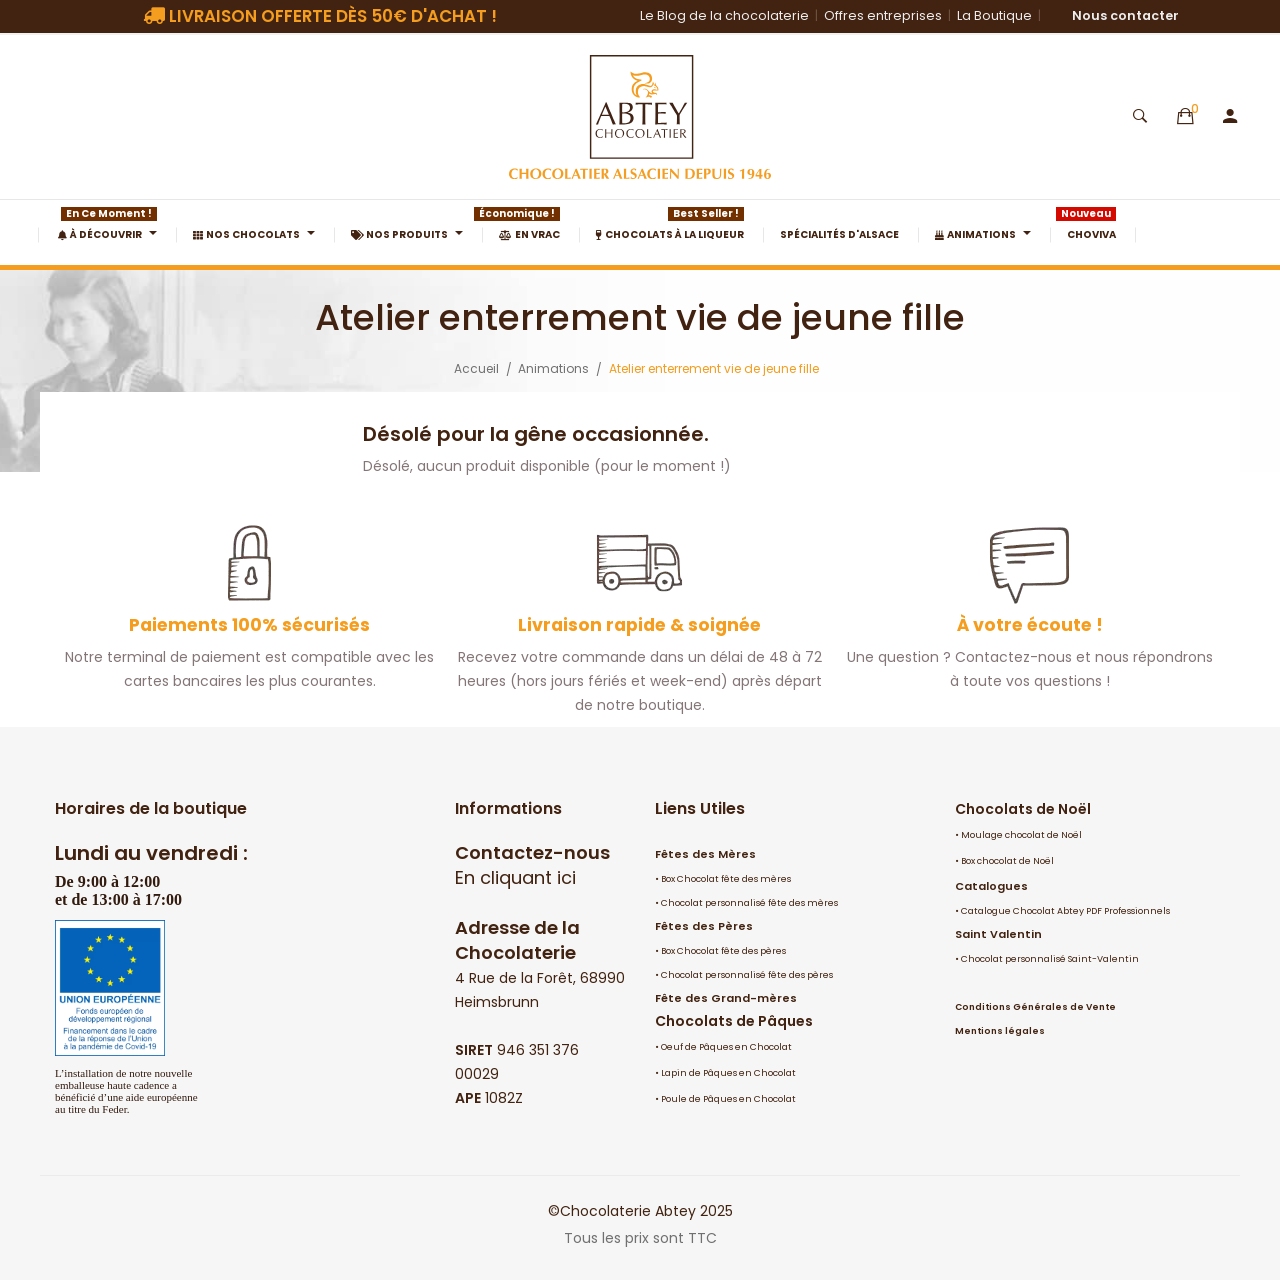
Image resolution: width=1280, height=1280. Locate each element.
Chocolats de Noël (1023, 809)
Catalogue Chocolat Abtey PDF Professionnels (1065, 911)
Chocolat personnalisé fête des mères (749, 903)
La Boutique (994, 15)
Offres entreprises (883, 15)
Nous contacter (1125, 15)
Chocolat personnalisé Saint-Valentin (1050, 959)
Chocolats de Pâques (734, 1021)
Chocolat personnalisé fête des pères (747, 975)
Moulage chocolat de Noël (1021, 835)
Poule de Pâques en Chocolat (728, 1099)
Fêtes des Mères (705, 854)
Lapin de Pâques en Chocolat (728, 1073)
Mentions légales (1000, 1031)
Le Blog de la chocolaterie (724, 15)
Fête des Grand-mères (726, 998)
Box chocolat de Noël (1007, 861)
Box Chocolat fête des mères (726, 879)
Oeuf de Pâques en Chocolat (726, 1047)
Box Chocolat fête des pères (723, 951)
